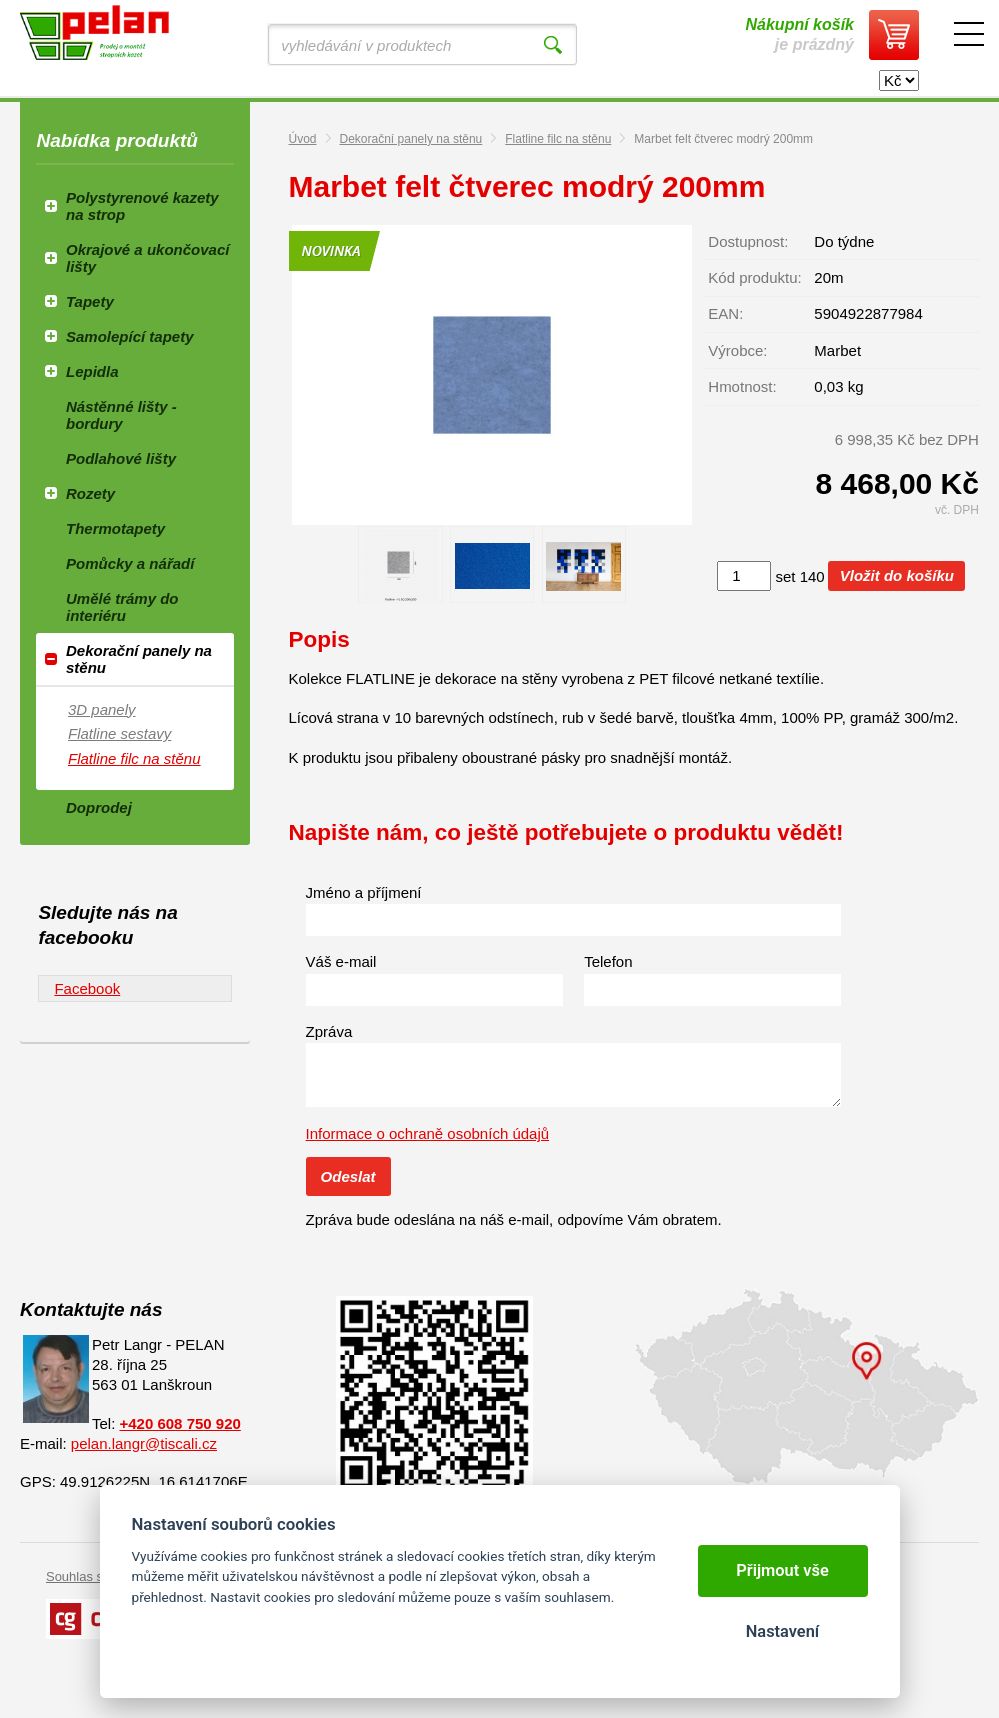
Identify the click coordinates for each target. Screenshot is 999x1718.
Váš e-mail (341, 961)
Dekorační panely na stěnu (411, 139)
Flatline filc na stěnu (558, 139)
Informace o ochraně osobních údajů (428, 1133)
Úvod (303, 139)
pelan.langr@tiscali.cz (144, 1443)
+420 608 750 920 (179, 1423)
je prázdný (800, 34)
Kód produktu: (754, 277)
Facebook (87, 988)
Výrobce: (737, 350)
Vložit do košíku (897, 575)
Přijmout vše (782, 1570)
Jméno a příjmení (364, 892)
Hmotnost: (742, 386)
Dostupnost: (748, 241)
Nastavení (782, 1631)
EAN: (725, 313)
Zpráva (329, 1031)
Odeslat (348, 1176)
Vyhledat (553, 45)
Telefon (608, 961)
